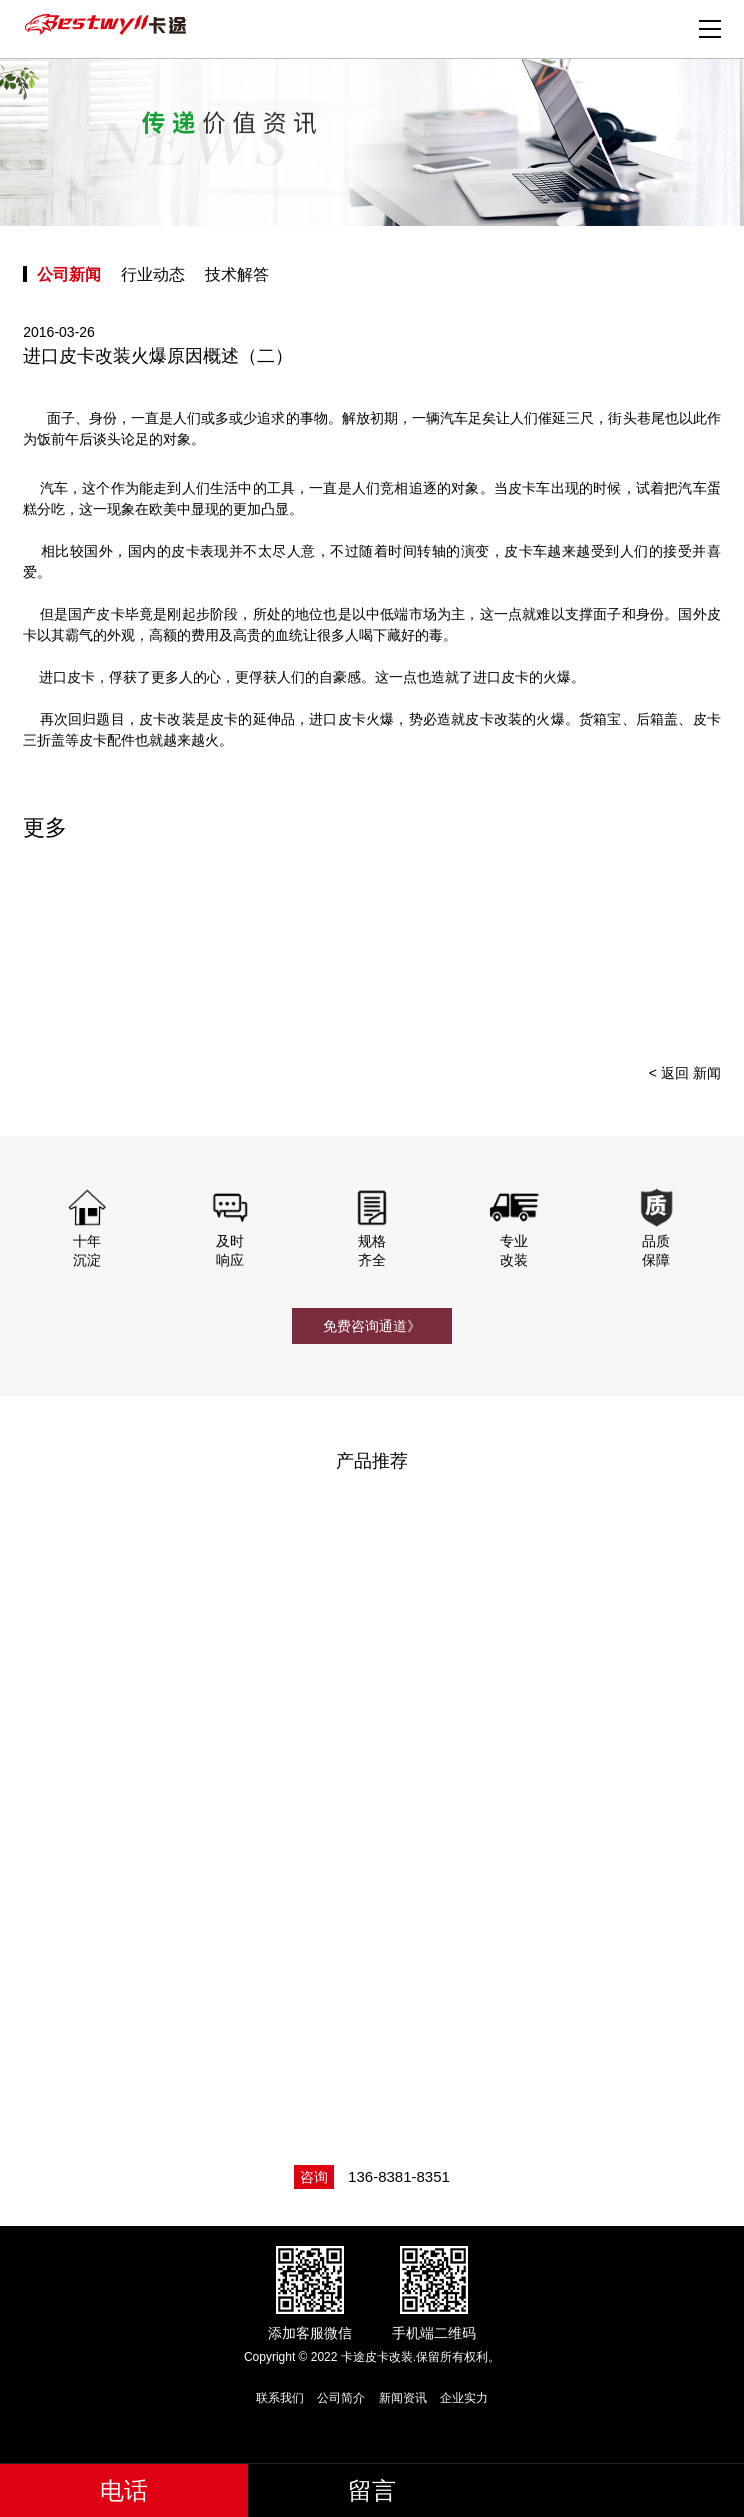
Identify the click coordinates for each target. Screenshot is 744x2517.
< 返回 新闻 (685, 1073)
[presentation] (679, 953)
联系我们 (280, 2398)
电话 (124, 2490)
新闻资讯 (403, 2398)
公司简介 (341, 2398)
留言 (372, 2490)
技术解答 (237, 274)
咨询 (314, 2177)
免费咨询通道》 (372, 1326)
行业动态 (153, 274)
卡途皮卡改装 (108, 25)
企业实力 (464, 2398)
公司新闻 (69, 274)
